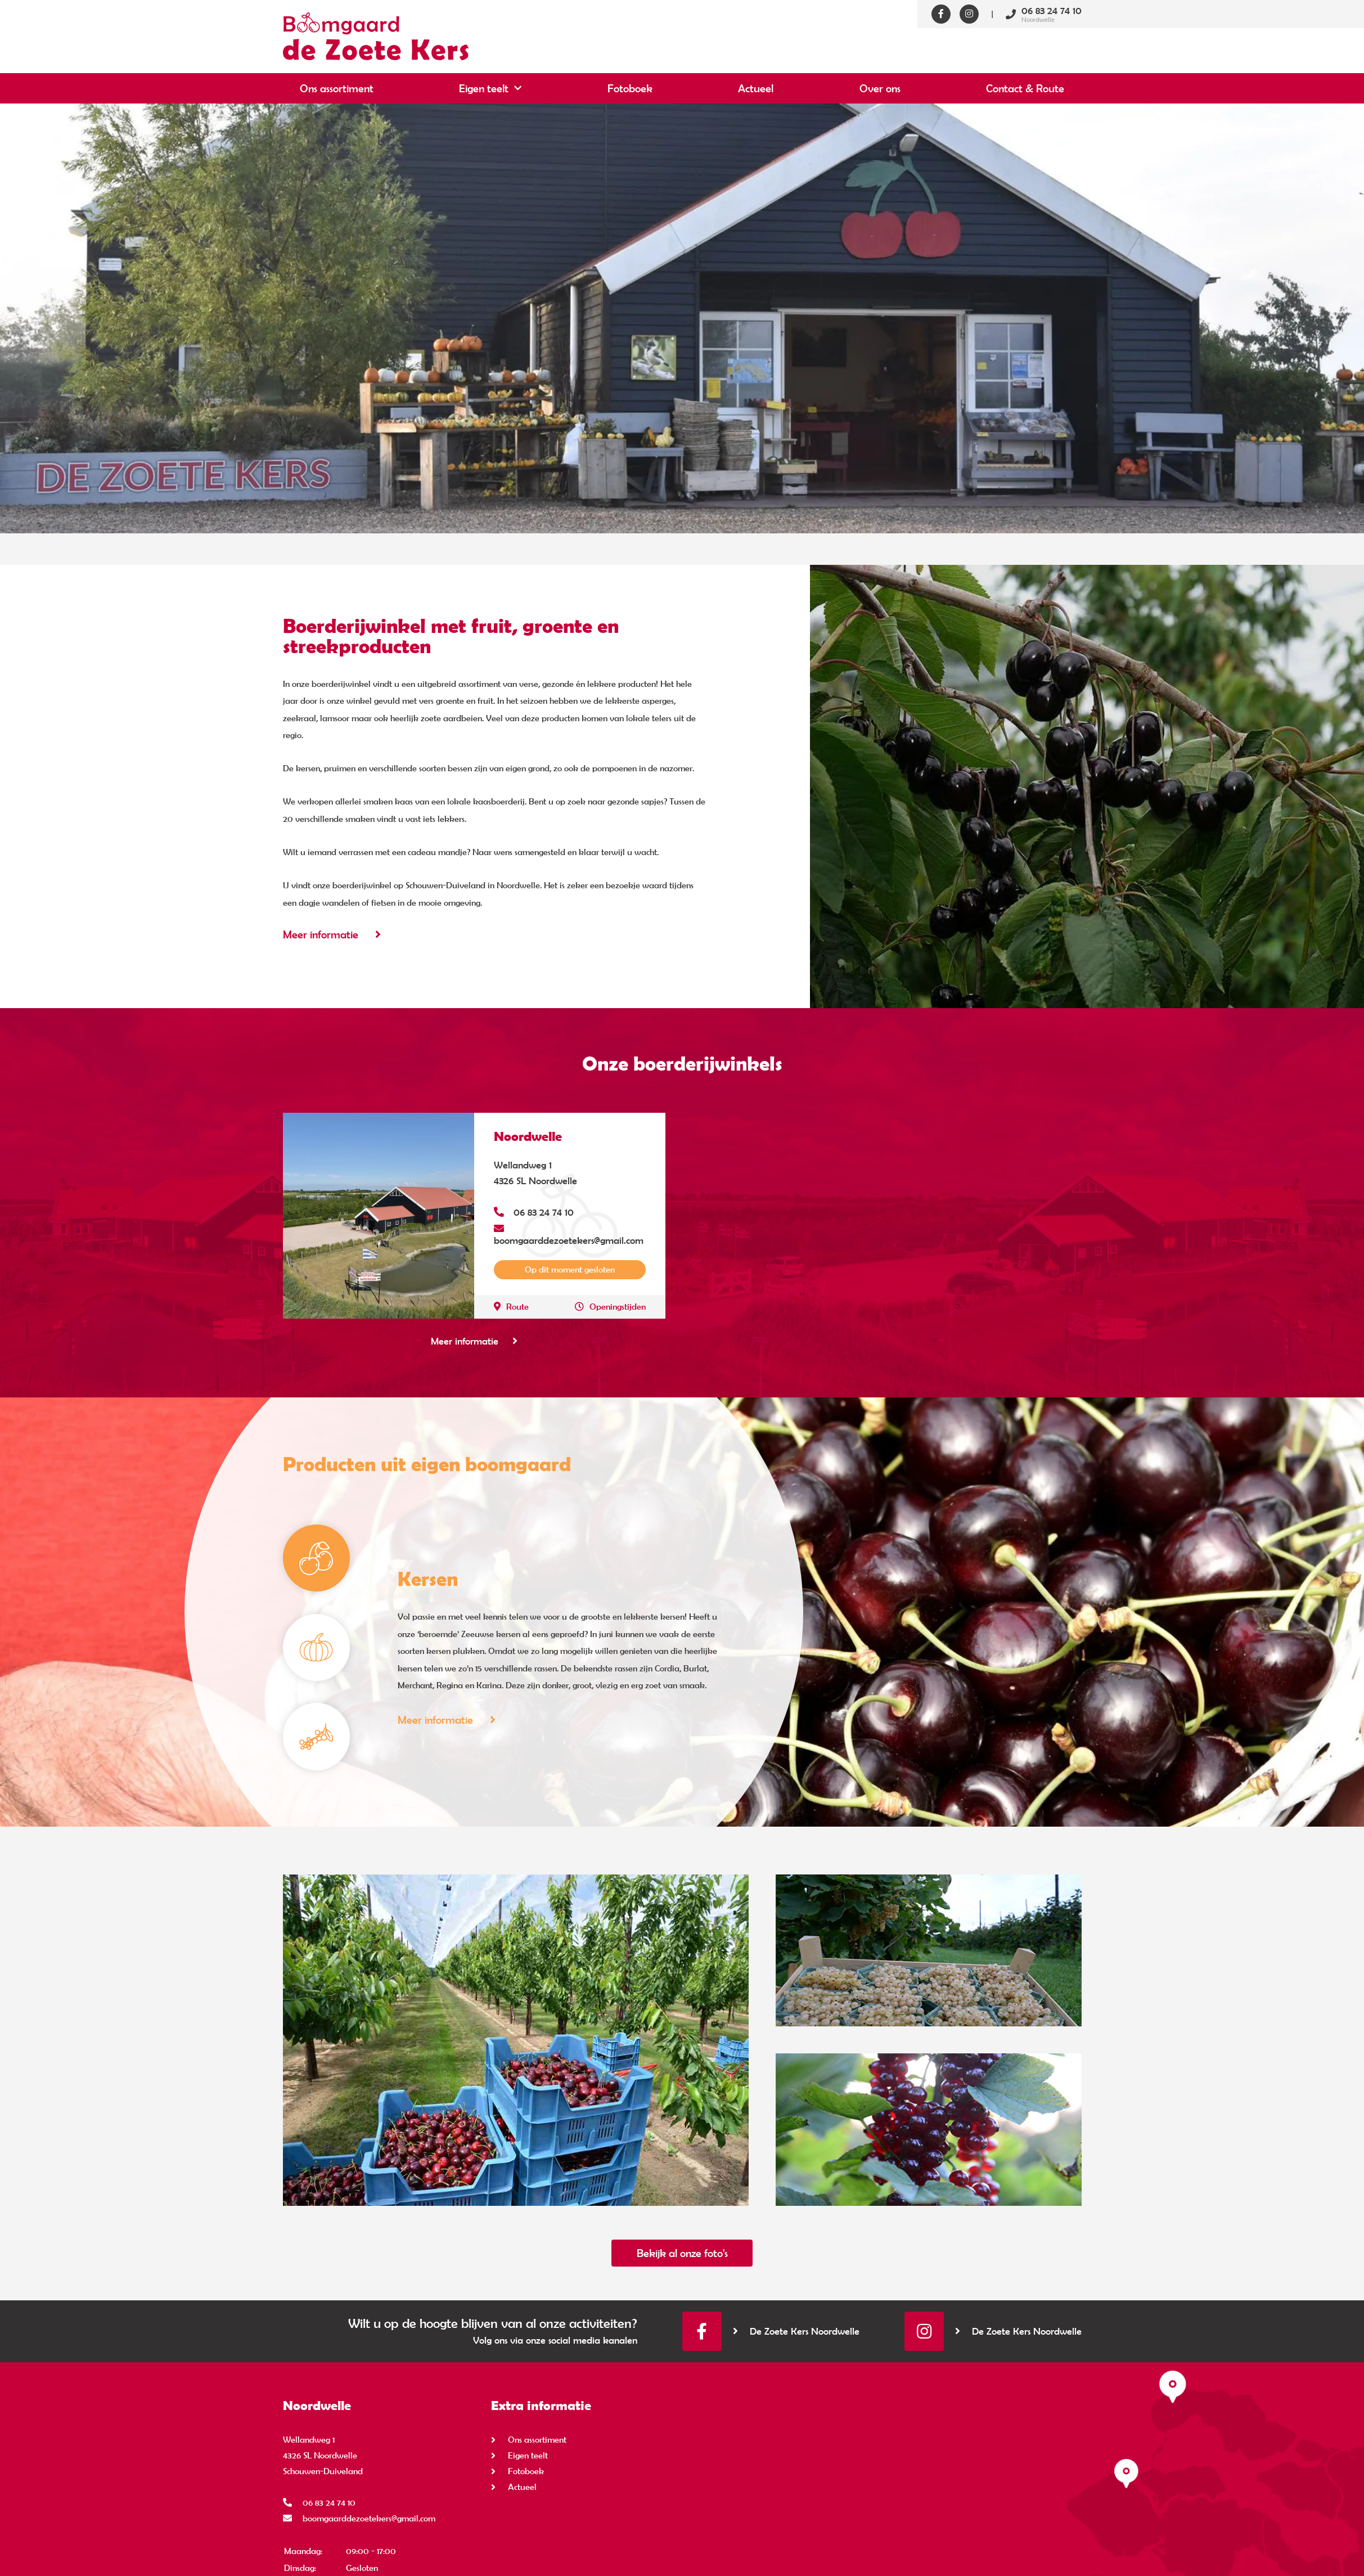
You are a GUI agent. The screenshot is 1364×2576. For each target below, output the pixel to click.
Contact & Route (1025, 88)
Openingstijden (610, 1305)
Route (511, 1305)
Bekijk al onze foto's (682, 2253)
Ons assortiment (336, 88)
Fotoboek (629, 88)
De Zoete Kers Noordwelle (796, 2331)
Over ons (880, 88)
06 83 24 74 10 (534, 1212)
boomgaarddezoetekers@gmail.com (568, 1233)
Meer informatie (332, 934)
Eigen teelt (483, 88)
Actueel (755, 88)
